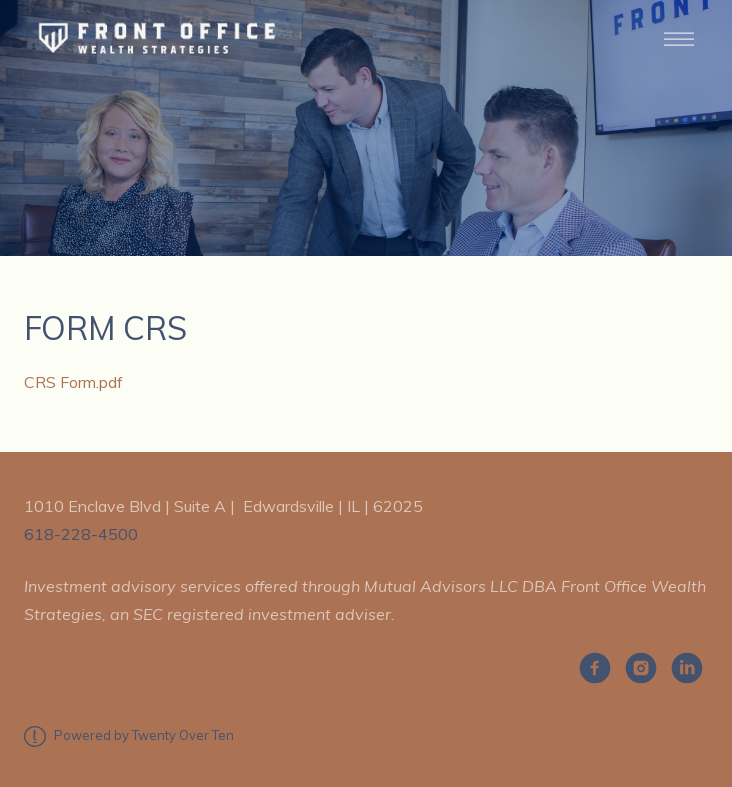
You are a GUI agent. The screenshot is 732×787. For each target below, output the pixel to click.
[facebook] (595, 668)
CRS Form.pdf (73, 382)
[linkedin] (687, 668)
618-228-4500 (81, 534)
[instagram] (641, 668)
